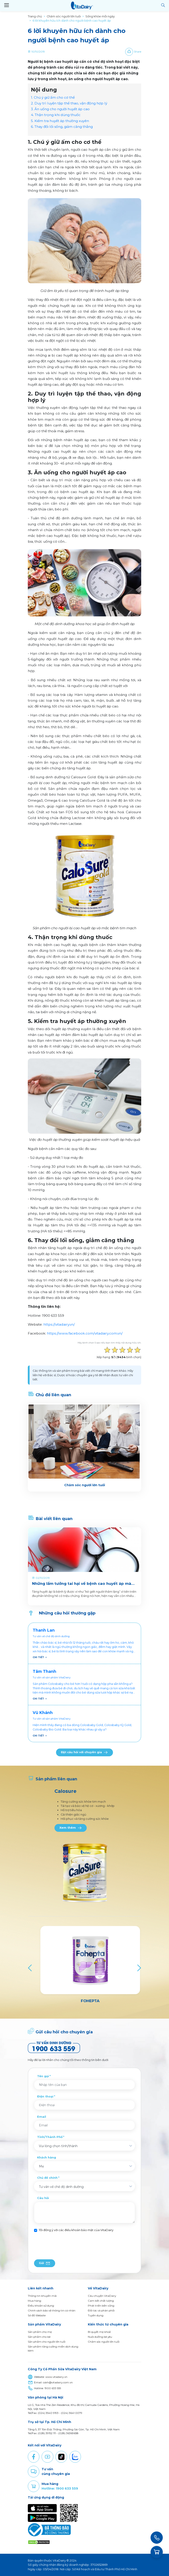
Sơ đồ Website (37, 2315)
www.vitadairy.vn (56, 2377)
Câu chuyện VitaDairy (102, 2295)
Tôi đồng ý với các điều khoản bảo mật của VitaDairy (76, 2230)
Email (41, 2116)
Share (137, 51)
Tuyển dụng (95, 2315)
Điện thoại (45, 2096)
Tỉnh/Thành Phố (49, 2137)
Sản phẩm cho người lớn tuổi (46, 2341)
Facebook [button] (33, 2457)
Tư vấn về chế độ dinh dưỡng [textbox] (61, 2187)
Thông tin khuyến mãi (42, 2295)
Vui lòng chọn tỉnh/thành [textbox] (58, 2146)
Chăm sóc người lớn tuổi (103, 2341)
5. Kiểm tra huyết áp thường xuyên (60, 121)
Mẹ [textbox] (41, 2166)
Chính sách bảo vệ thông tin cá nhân (51, 2310)
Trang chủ (35, 16)
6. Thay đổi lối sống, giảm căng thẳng (62, 126)
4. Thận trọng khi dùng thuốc (55, 115)
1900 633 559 (52, 2388)
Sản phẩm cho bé (39, 2336)
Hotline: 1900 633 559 (60, 2488)
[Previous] (30, 1968)
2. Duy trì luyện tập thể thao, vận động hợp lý (69, 103)
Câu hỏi (43, 2198)
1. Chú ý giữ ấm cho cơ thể (53, 97)
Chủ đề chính (47, 2177)
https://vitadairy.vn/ (59, 1324)
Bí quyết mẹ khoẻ (99, 2331)
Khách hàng (46, 2157)
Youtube (47, 2457)
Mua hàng (34, 2300)
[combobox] (84, 2146)
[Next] (138, 1968)
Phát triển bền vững (101, 2305)
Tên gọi (43, 2076)
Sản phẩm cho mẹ (40, 2331)
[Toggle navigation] (6, 5)
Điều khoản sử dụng (41, 2305)
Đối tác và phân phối (101, 2310)
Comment (33, 2471)
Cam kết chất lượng (101, 2300)
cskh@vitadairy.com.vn (58, 2382)
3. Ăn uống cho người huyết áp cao (60, 109)
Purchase (33, 2486)
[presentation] (68, 2246)
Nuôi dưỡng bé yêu (100, 2336)
